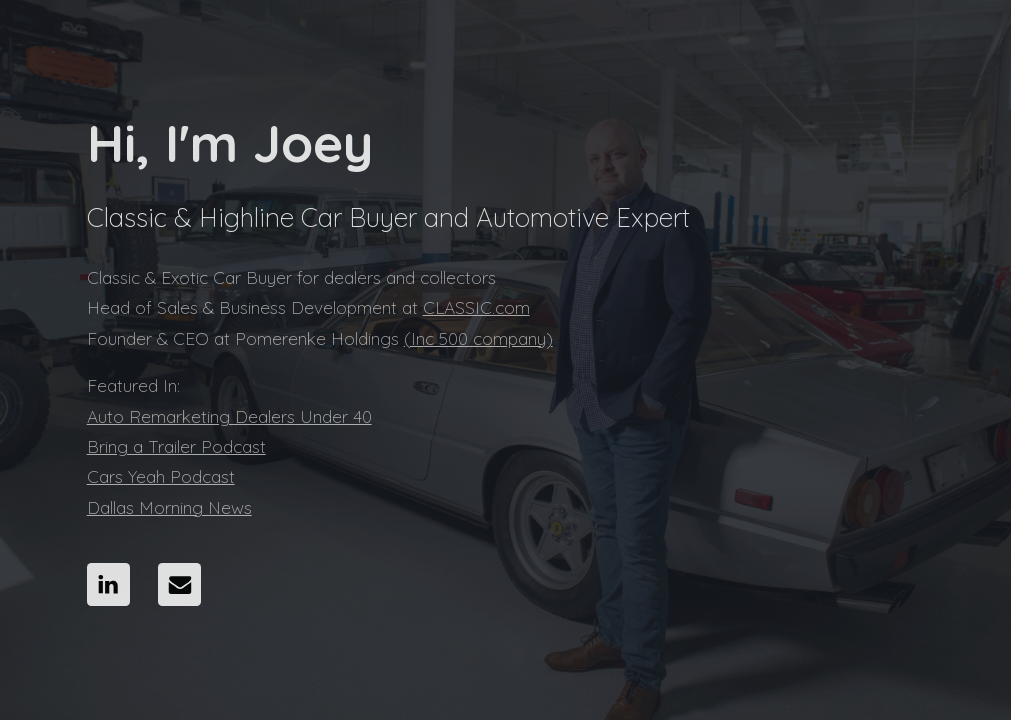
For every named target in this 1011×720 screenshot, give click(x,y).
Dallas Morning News (169, 507)
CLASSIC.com (476, 307)
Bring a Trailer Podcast (176, 446)
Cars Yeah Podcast (161, 476)
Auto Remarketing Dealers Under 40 (229, 416)
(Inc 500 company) (478, 338)
